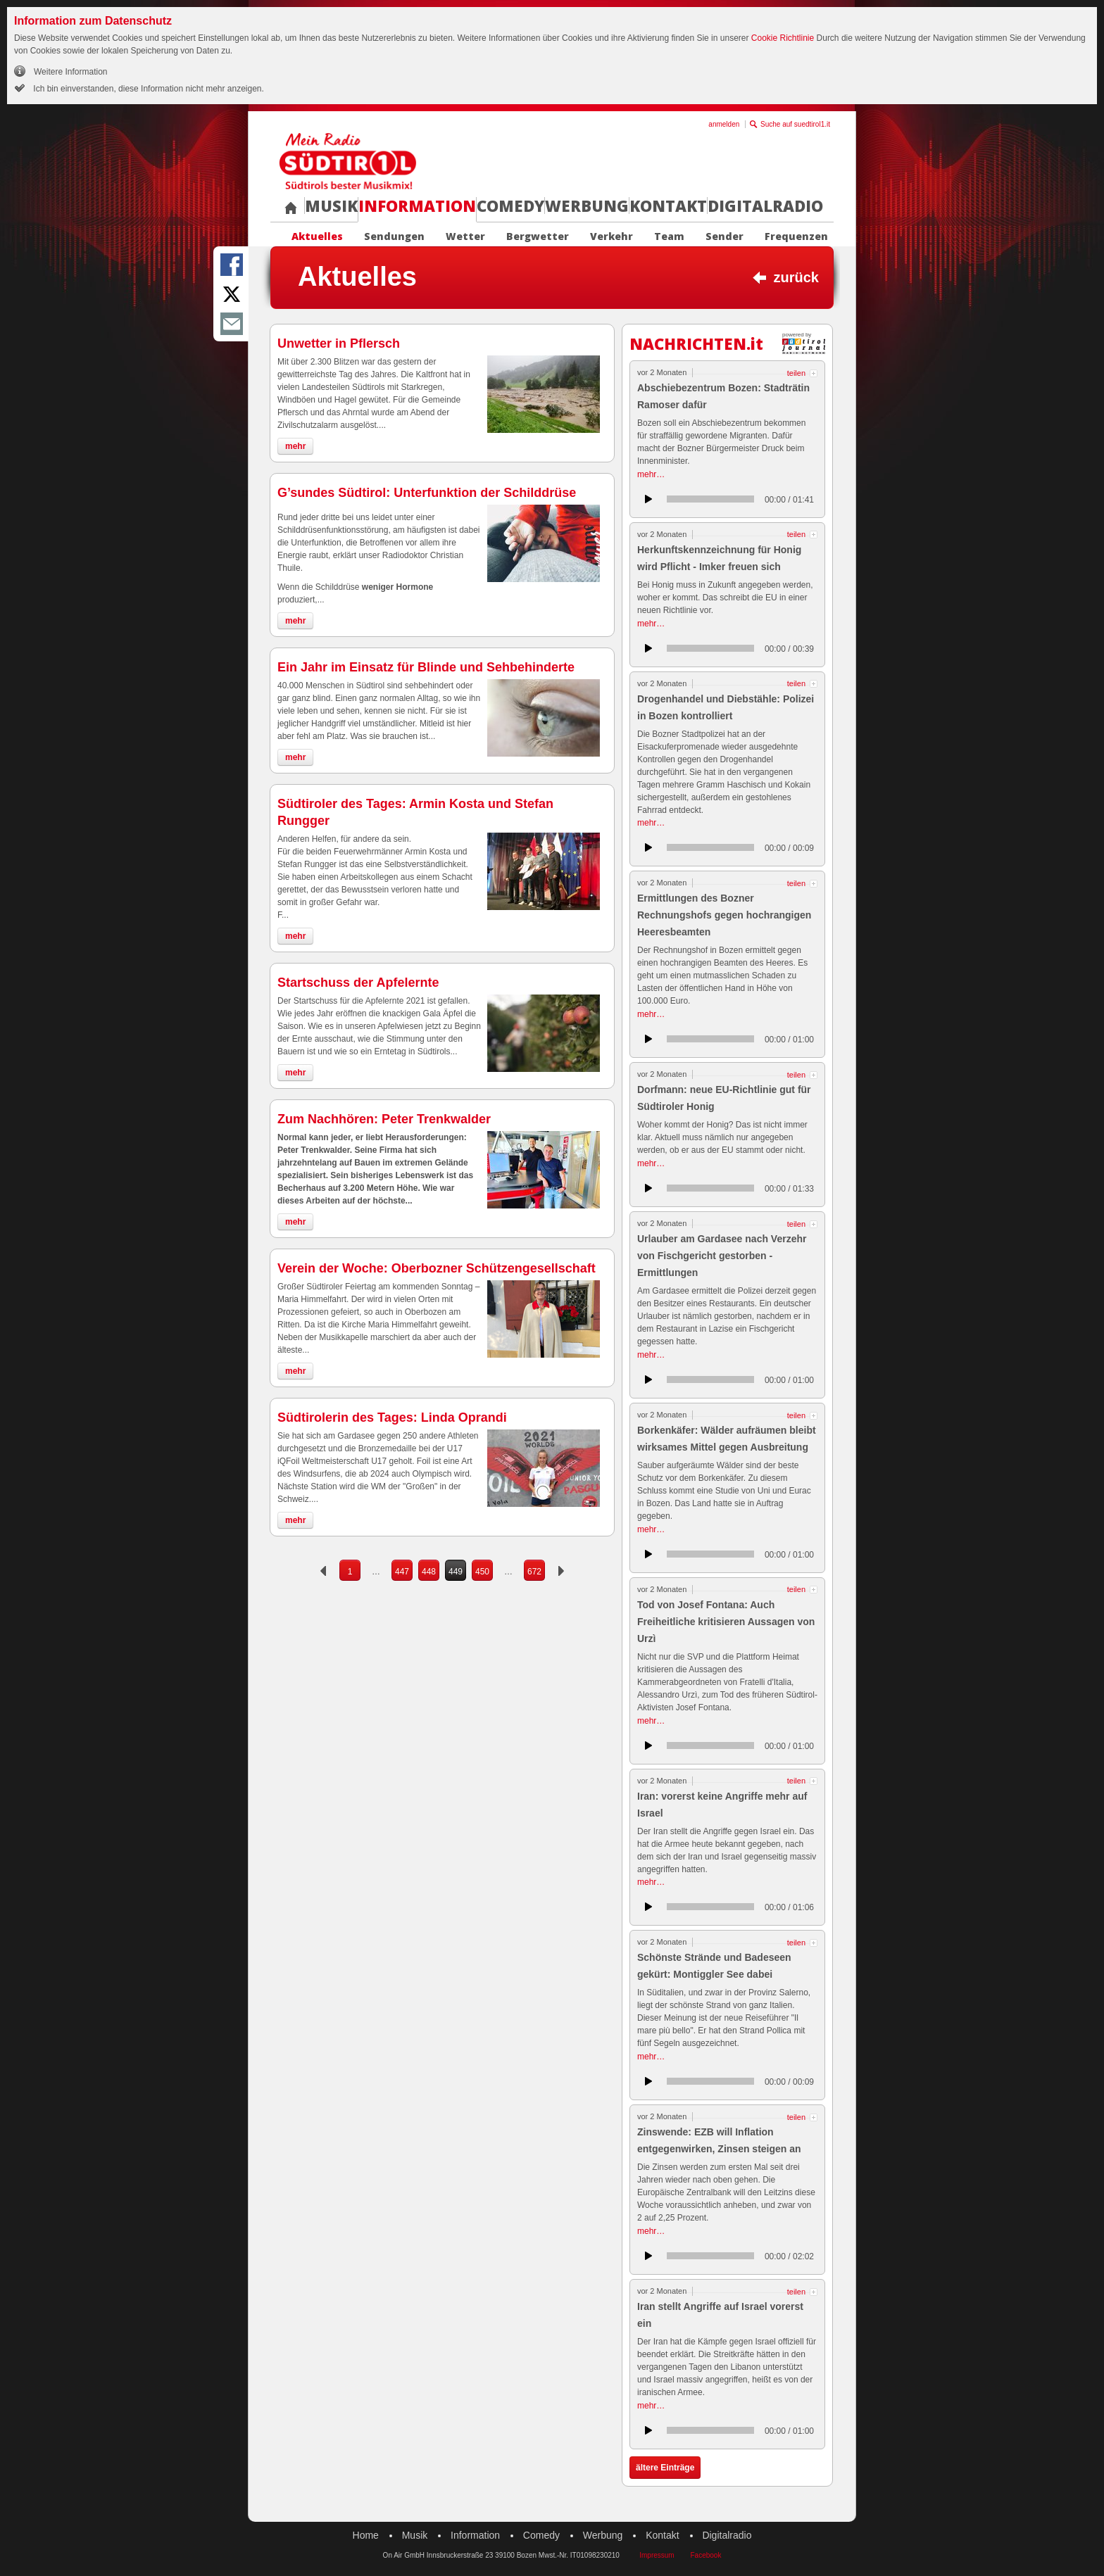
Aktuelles (317, 236)
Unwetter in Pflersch (338, 343)
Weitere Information (71, 72)
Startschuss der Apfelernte (358, 983)
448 (429, 1572)
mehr (295, 446)
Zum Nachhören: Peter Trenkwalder (384, 1119)
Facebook (705, 2555)
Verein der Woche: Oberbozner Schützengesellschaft (436, 1268)
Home (366, 2535)
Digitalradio (765, 205)
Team (669, 236)
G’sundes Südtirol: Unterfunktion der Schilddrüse (426, 493)
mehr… (651, 474)
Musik (331, 205)
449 (455, 1572)
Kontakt (668, 205)
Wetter (465, 236)
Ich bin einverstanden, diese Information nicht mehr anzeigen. (147, 89)
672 (534, 1572)
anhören (648, 499)
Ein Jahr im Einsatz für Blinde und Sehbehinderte (426, 667)
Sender (724, 236)
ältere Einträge (665, 2468)
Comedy (510, 205)
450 (482, 1572)
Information (417, 205)
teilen (796, 373)
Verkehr (611, 236)
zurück (796, 277)
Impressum (656, 2555)
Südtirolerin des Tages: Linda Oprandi (392, 1417)
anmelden (723, 124)
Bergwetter (537, 236)
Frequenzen (796, 236)
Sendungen (394, 236)
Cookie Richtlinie (782, 38)
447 (402, 1572)
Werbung (587, 205)
